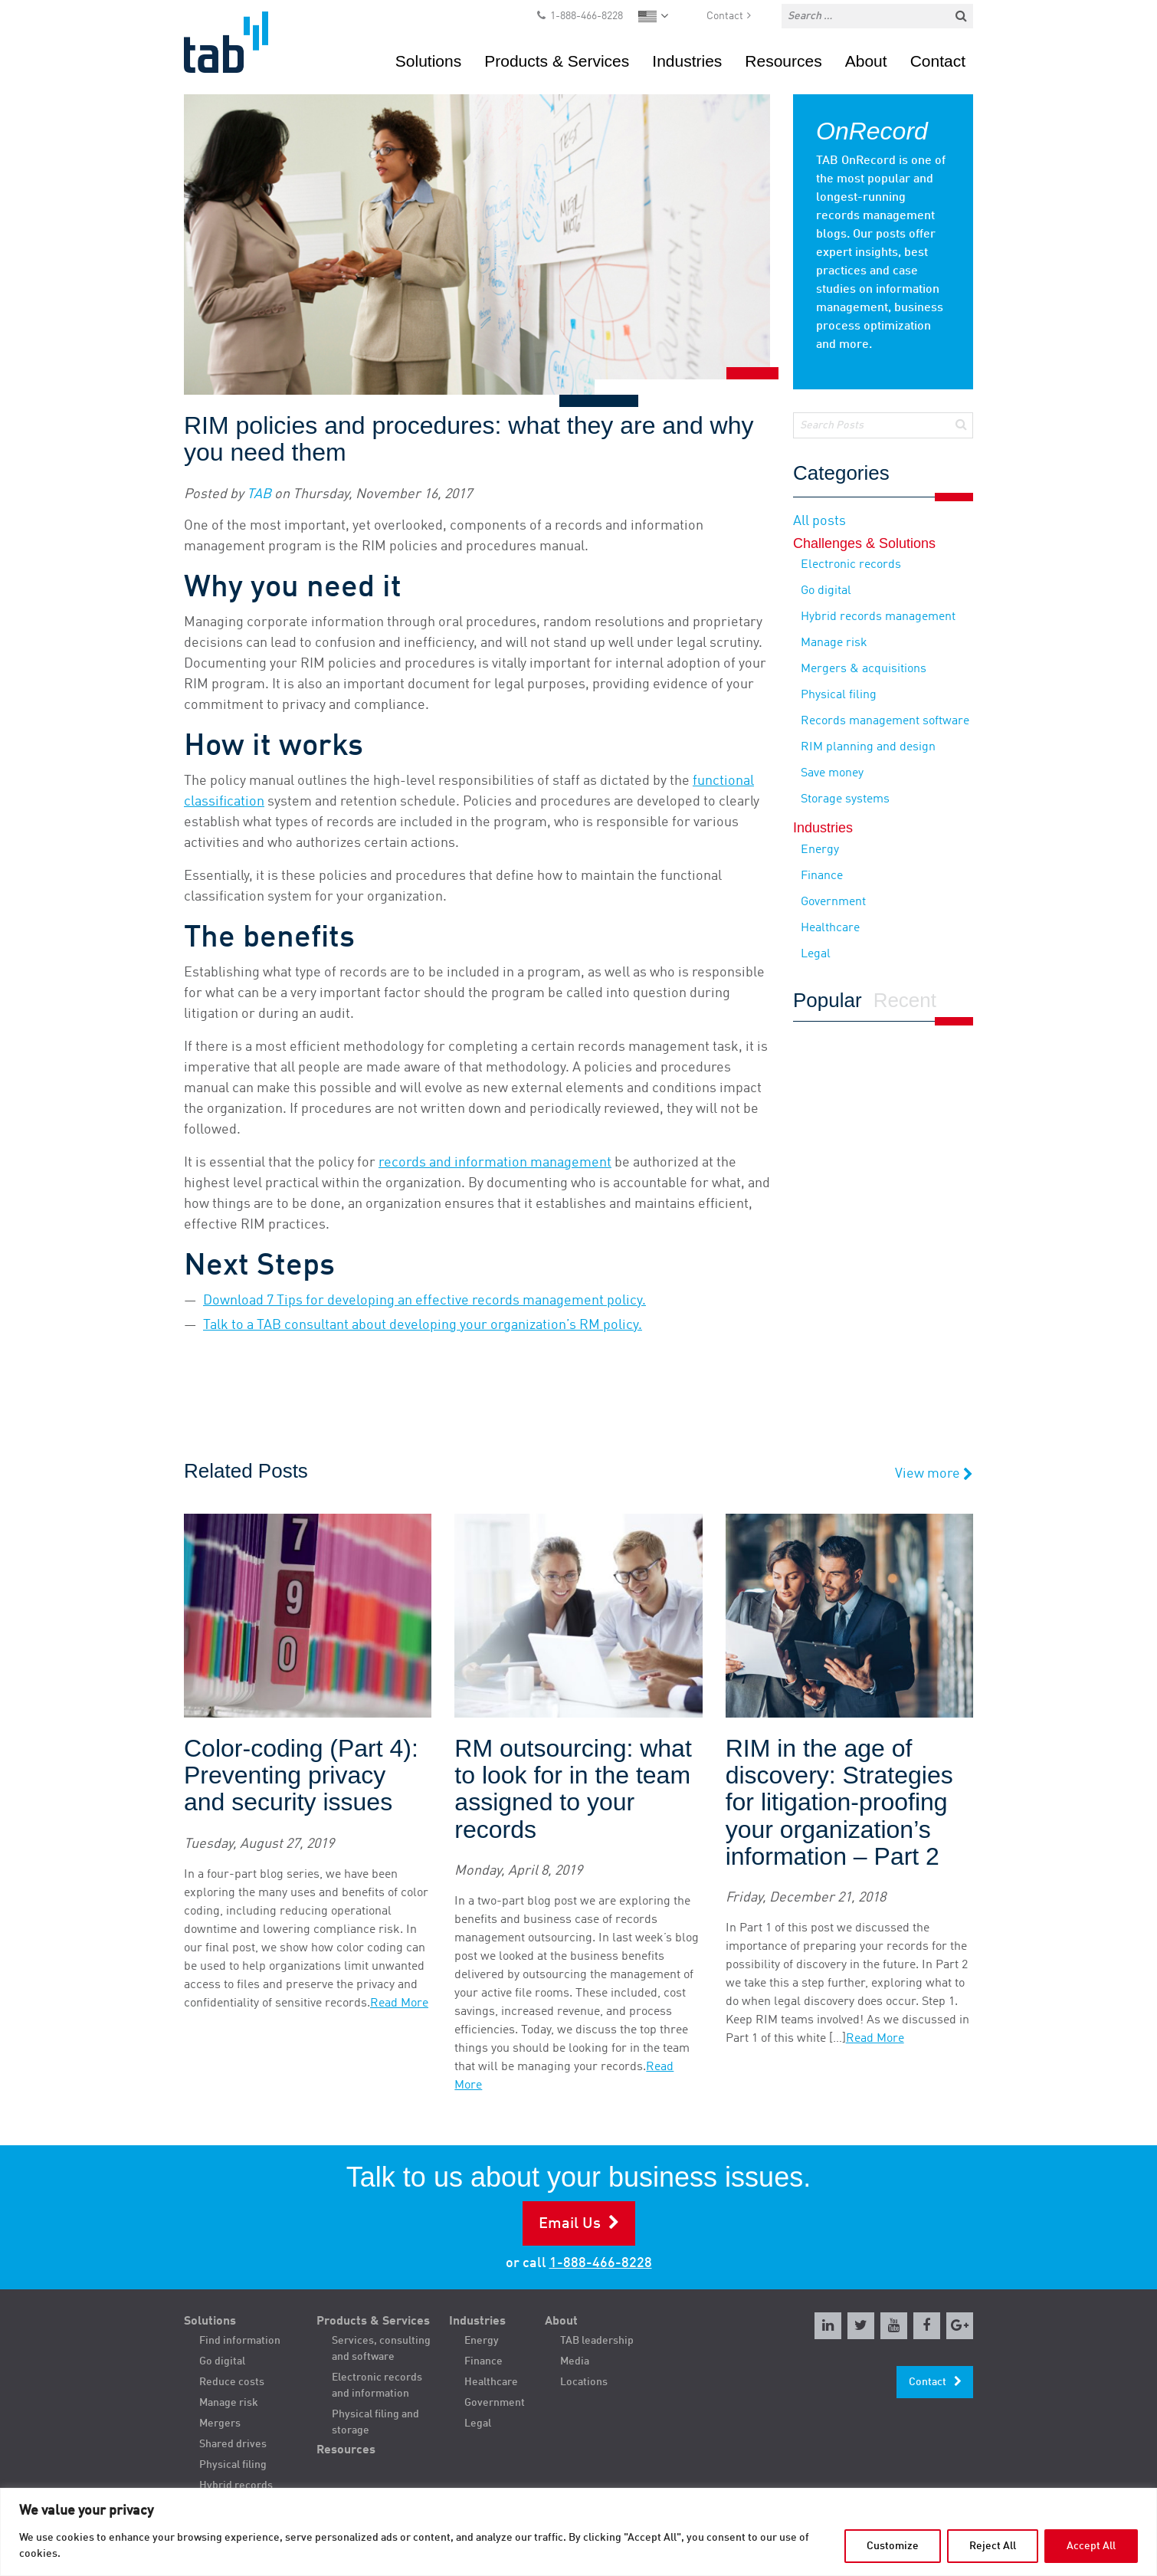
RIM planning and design (868, 747)
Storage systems (845, 799)
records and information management (495, 1163)
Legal (816, 954)
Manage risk (834, 643)
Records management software (885, 721)
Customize (893, 2546)
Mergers (220, 2423)
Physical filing (839, 695)
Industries (687, 61)
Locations (584, 2382)
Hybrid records (236, 2485)
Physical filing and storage (375, 2422)
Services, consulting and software (381, 2348)
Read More (399, 2003)
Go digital (826, 591)
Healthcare (830, 928)
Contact (724, 16)
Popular (827, 1001)
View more (934, 1474)
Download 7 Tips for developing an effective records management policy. (424, 1301)
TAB (259, 494)
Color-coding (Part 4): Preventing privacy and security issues (301, 1775)
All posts (819, 521)
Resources (783, 61)
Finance (822, 876)
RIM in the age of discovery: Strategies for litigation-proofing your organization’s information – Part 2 (839, 1802)
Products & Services (556, 61)
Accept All (1091, 2546)
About (866, 61)
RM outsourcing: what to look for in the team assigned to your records (572, 1789)
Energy (820, 850)
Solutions (428, 61)
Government (833, 902)
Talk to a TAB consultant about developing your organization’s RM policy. (422, 1325)
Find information (239, 2340)
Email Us (570, 2224)
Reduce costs (231, 2382)
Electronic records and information (377, 2385)
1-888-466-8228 (586, 16)
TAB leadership (597, 2340)
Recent (904, 1001)
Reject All (992, 2546)
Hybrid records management (878, 617)
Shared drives (233, 2444)
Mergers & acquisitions (863, 669)
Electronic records (851, 565)
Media (574, 2361)
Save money (832, 773)
